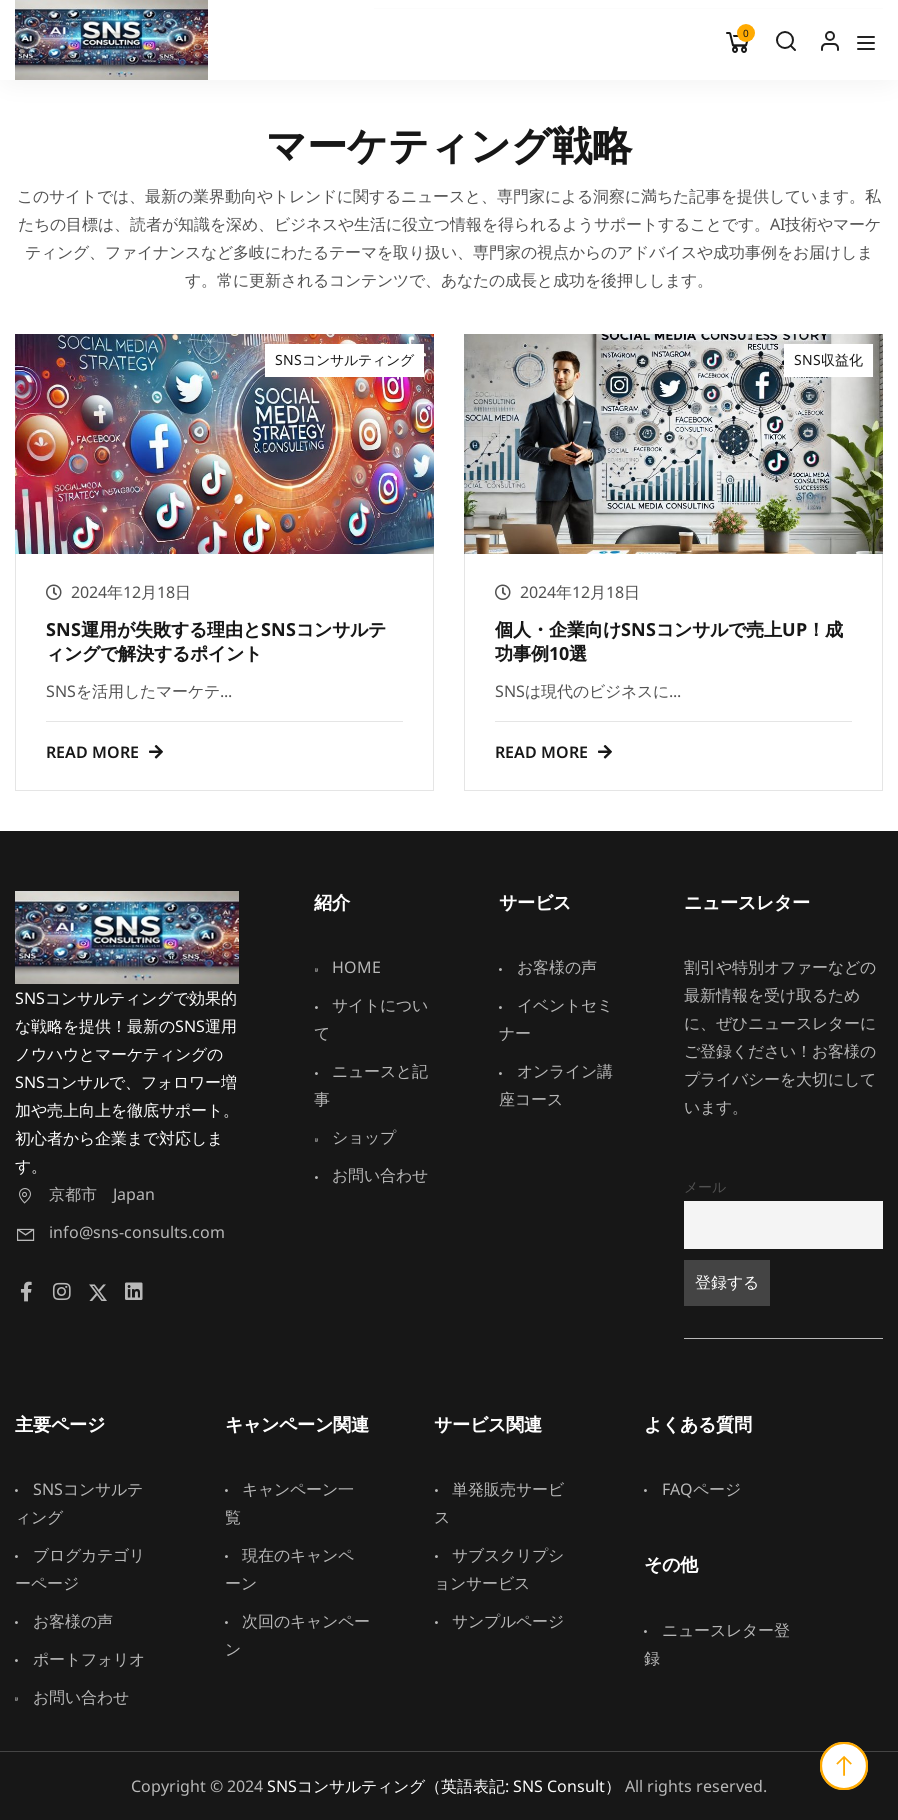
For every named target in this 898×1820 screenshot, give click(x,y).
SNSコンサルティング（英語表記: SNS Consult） (444, 1786)
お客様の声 (548, 967)
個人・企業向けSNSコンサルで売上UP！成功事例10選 (669, 640)
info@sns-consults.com (120, 1232)
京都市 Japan (85, 1194)
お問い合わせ (371, 1175)
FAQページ (692, 1489)
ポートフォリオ (80, 1659)
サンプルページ (499, 1621)
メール (705, 1186)
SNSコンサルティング (344, 359)
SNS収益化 (828, 359)
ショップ (355, 1137)
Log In (830, 46)
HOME (347, 967)
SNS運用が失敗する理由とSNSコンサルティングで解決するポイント (216, 640)
